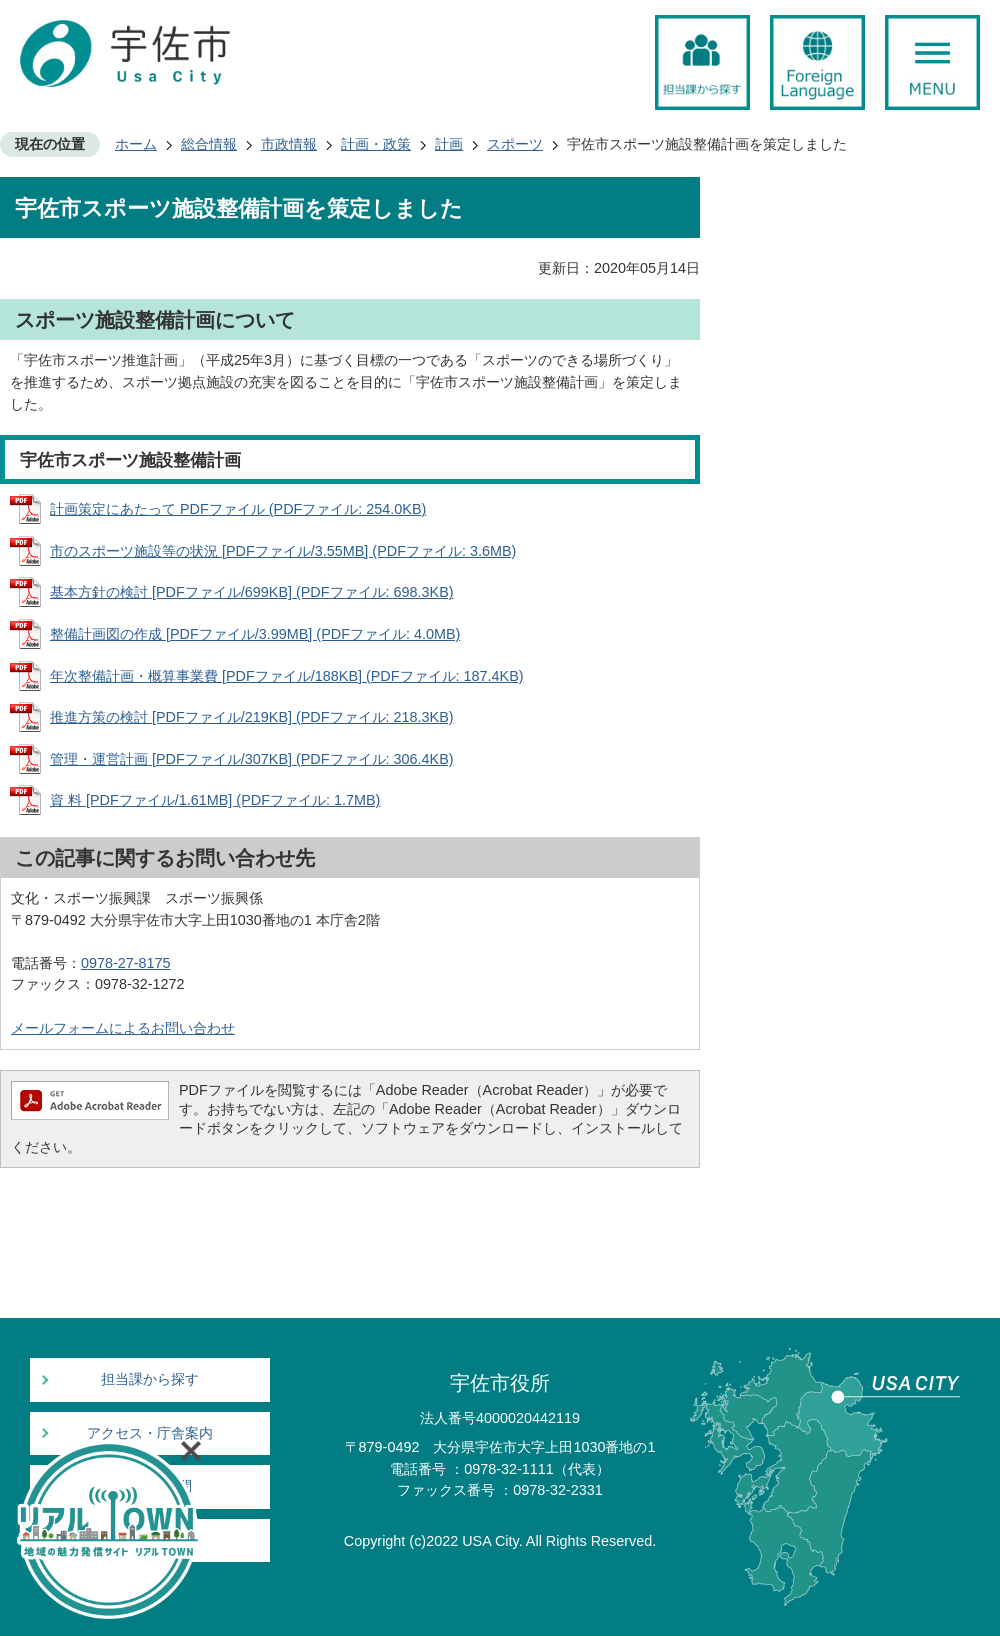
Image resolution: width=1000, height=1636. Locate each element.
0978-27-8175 (126, 963)
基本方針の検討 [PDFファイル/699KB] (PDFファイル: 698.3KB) (252, 592)
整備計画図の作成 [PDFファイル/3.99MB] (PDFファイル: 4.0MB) (255, 634)
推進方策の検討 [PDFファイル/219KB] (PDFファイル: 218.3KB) (252, 717)
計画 (449, 144)
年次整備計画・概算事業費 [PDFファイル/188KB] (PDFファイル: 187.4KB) (287, 676)
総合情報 (209, 144)
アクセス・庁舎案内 (150, 1433)
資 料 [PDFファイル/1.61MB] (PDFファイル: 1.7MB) (215, 800)
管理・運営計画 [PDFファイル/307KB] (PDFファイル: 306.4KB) (252, 759)
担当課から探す (150, 1379)
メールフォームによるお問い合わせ (123, 1028)
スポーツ (515, 144)
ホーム (136, 144)
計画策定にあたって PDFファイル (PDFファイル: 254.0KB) (238, 509)
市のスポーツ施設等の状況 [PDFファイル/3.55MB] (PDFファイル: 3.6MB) (283, 551)
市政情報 (289, 144)
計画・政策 (376, 144)
